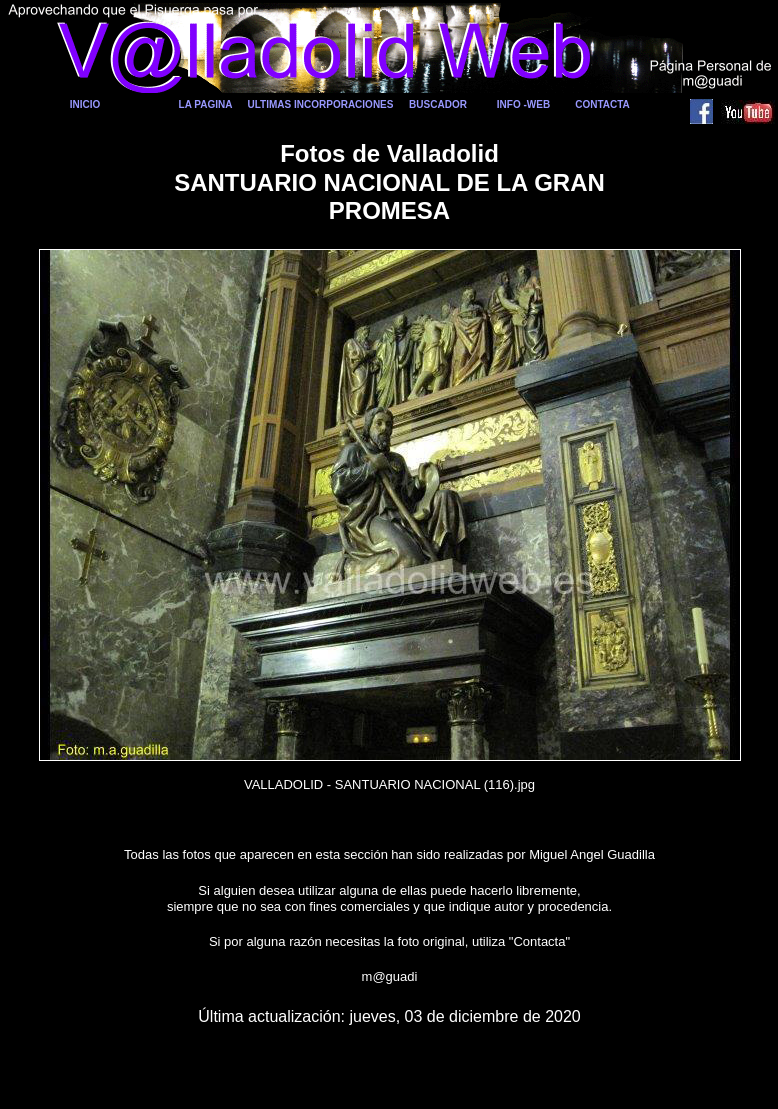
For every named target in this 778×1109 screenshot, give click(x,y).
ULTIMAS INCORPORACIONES (321, 104)
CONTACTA (602, 104)
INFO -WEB (523, 104)
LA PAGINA (206, 104)
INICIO (85, 104)
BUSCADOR (438, 104)
